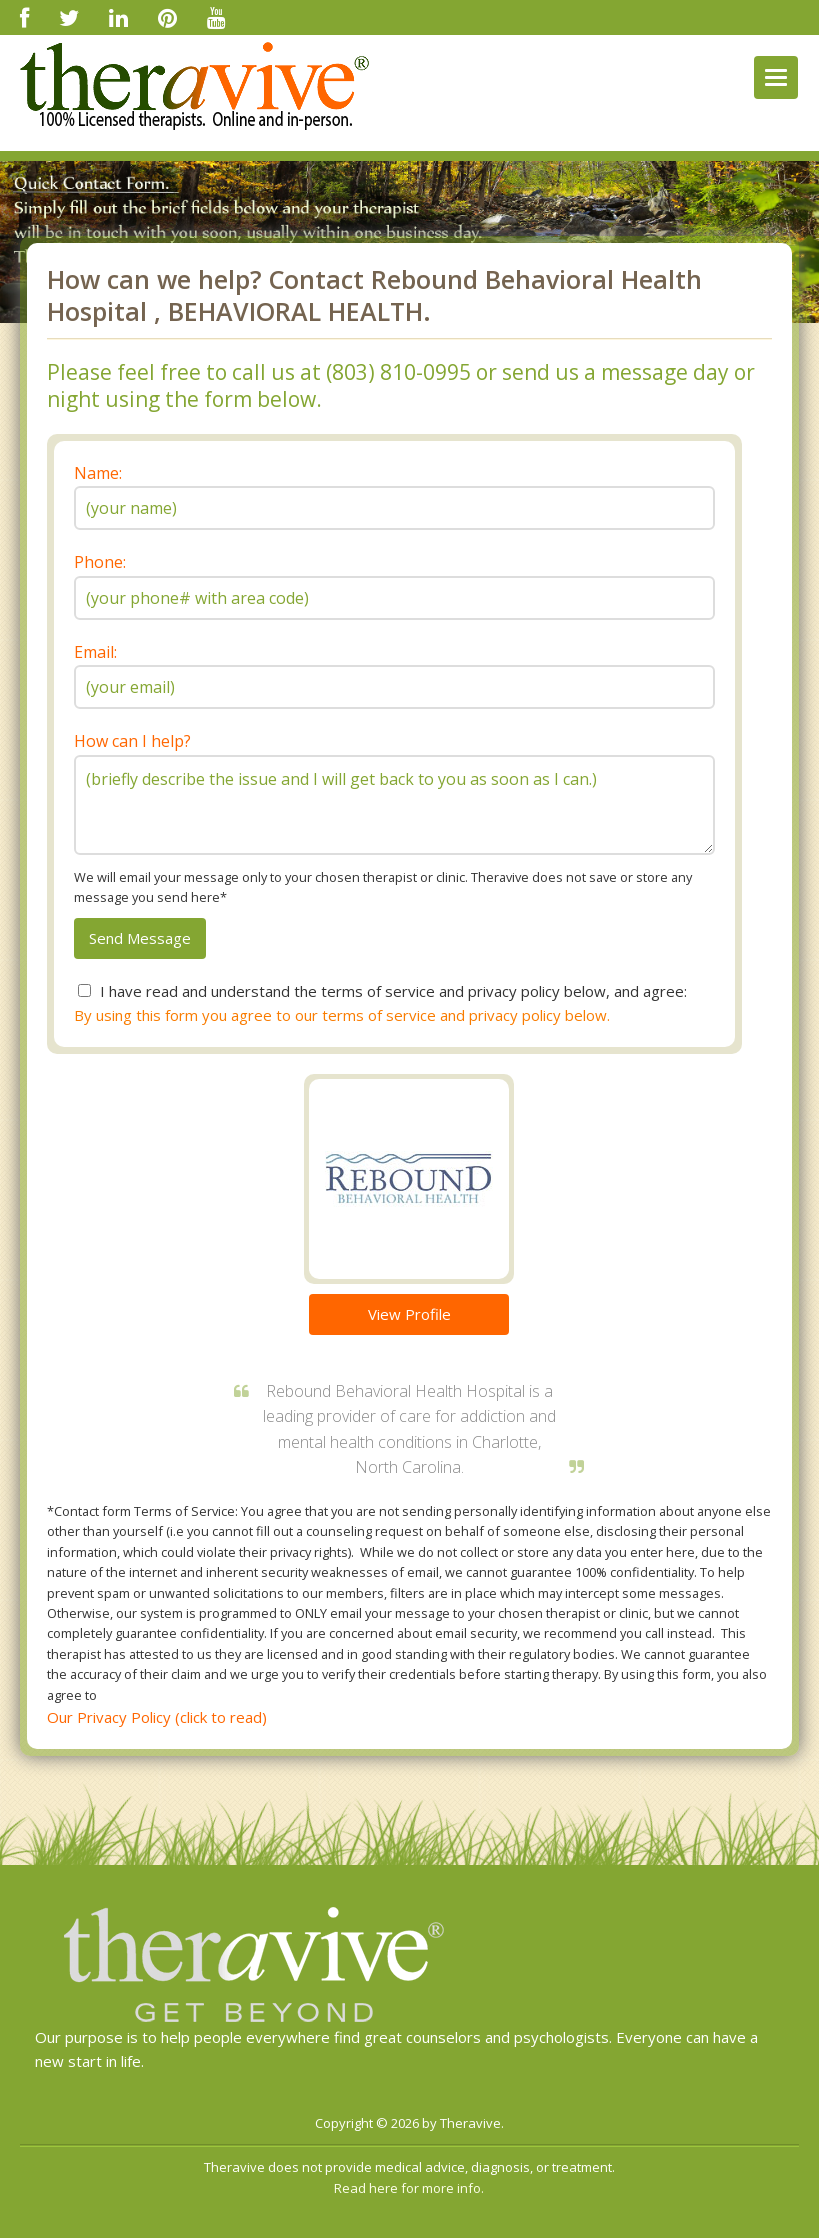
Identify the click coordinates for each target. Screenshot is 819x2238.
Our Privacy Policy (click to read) (157, 1717)
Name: (98, 473)
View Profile (409, 1314)
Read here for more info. (409, 2188)
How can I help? (132, 741)
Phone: (100, 562)
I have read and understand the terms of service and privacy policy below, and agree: (393, 991)
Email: (95, 652)
